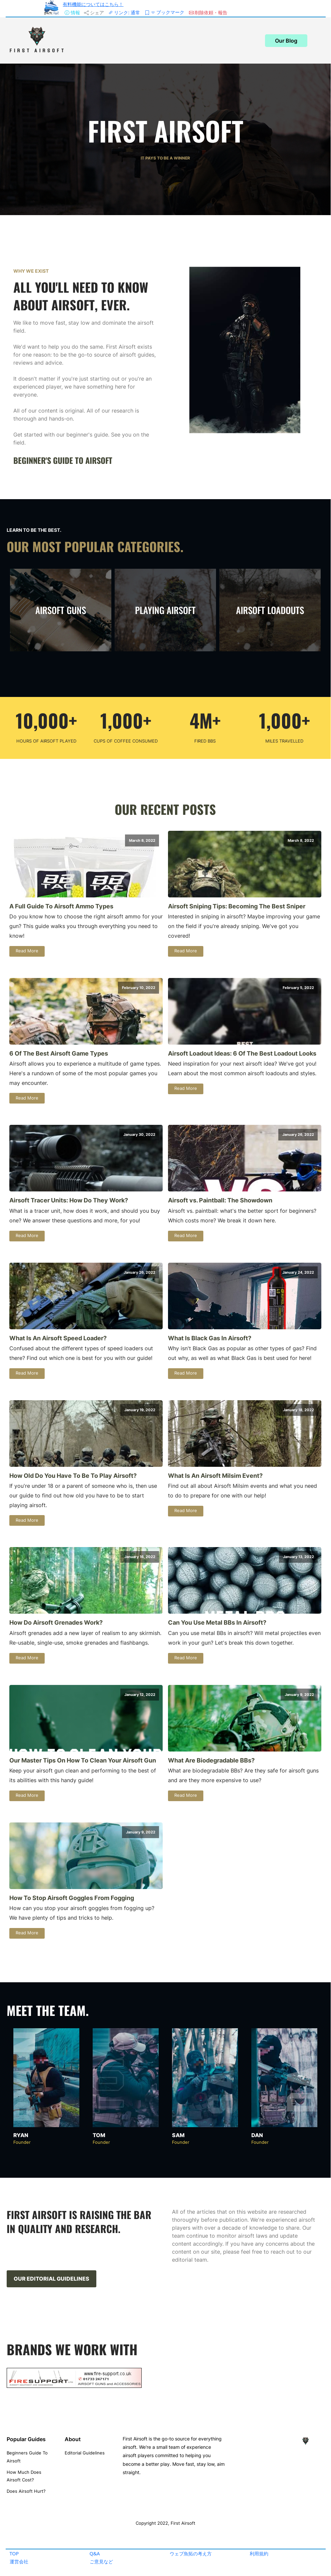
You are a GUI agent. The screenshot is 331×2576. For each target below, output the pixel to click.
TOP (14, 2553)
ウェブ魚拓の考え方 (191, 2553)
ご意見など (101, 2561)
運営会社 (19, 2561)
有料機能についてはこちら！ (93, 4)
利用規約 (259, 2553)
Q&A (95, 2553)
